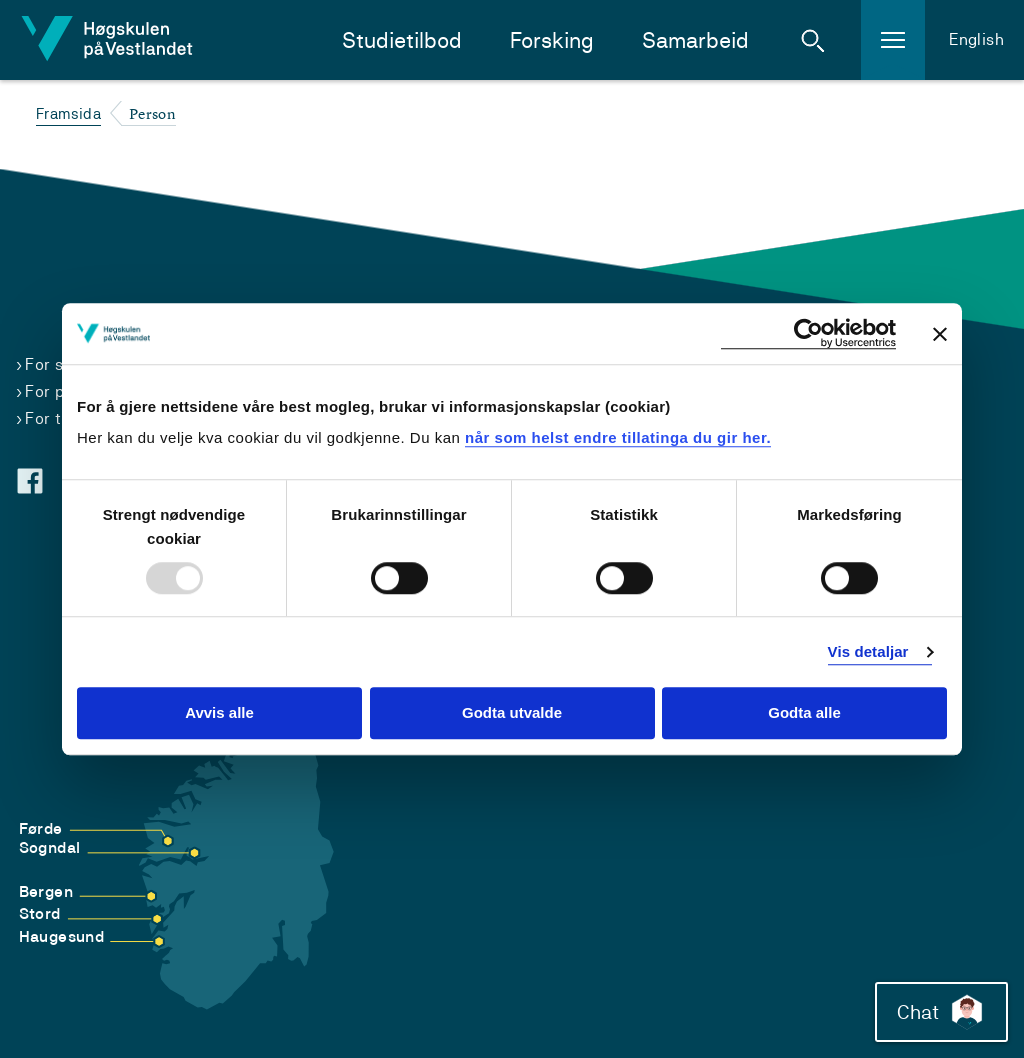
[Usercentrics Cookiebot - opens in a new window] (808, 333)
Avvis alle (219, 713)
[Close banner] (940, 334)
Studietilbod (402, 40)
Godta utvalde (512, 713)
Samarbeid (695, 40)
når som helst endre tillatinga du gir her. (618, 437)
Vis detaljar (868, 651)
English (976, 39)
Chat (937, 1008)
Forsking (552, 40)
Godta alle (804, 713)
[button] (813, 40)
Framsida (68, 113)
